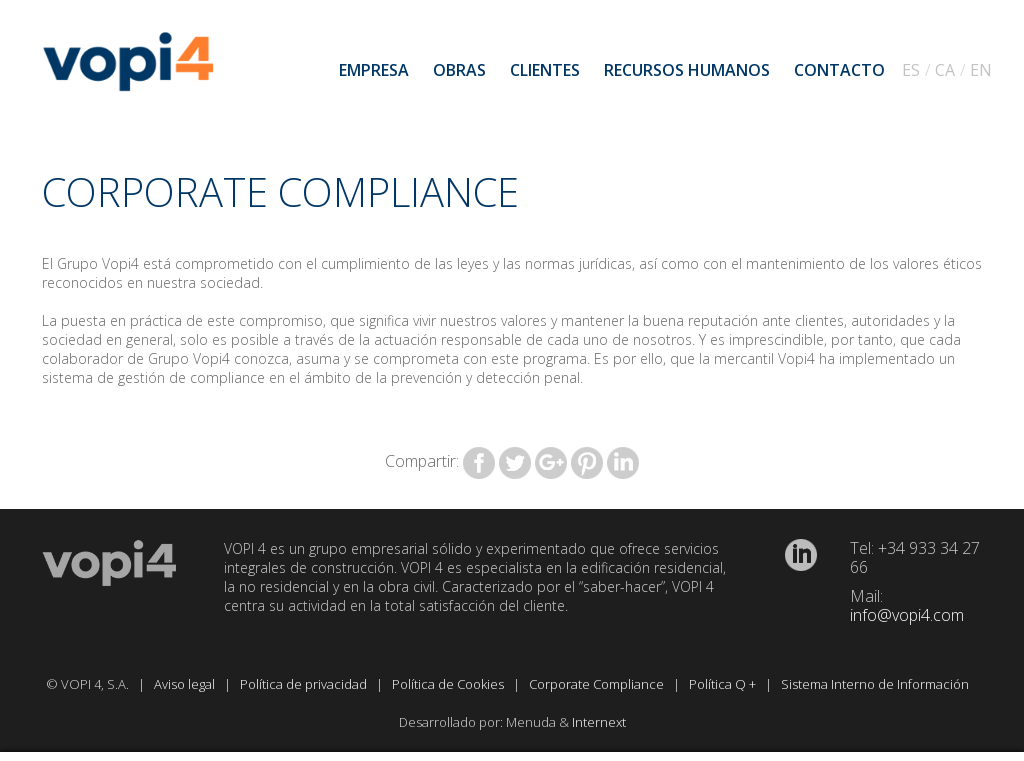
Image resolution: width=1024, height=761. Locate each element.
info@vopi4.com (907, 615)
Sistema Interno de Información (876, 684)
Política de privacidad (305, 684)
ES (911, 70)
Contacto (839, 70)
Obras (459, 70)
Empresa (374, 70)
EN (981, 70)
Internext (599, 722)
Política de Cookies (449, 684)
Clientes (545, 70)
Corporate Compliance (598, 684)
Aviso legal (186, 684)
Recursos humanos (687, 70)
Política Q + (724, 684)
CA (945, 70)
